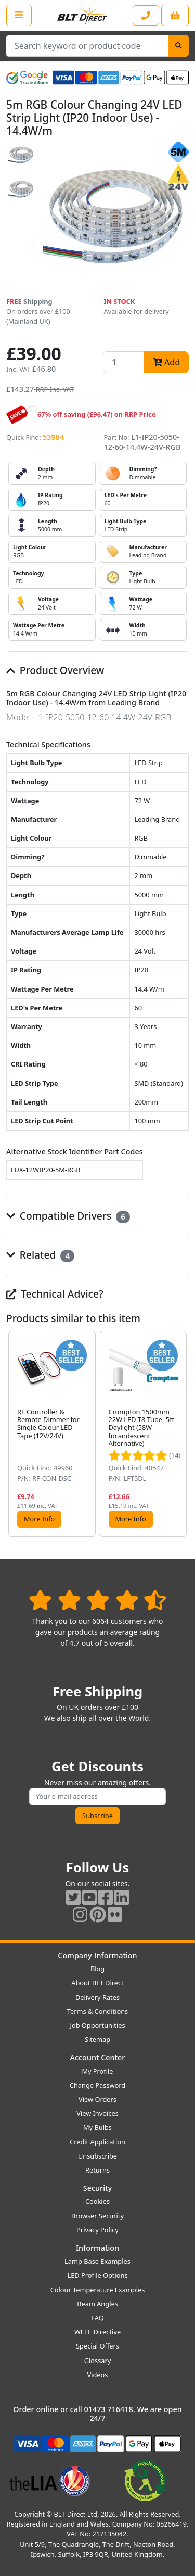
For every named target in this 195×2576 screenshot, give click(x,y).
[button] (180, 1434)
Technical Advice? (54, 1294)
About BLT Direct (97, 1982)
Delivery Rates (97, 1997)
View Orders (97, 2099)
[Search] (178, 46)
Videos (97, 2374)
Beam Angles (97, 2303)
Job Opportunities (97, 2025)
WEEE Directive (97, 2332)
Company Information (97, 1955)
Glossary (97, 2360)
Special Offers (97, 2346)
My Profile (97, 2071)
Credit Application (97, 2142)
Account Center (97, 2057)
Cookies (97, 2201)
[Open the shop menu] (19, 15)
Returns (97, 2170)
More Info (39, 1519)
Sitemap (97, 2039)
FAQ (97, 2318)
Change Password (97, 2085)
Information (97, 2248)
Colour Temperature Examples (97, 2289)
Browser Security (97, 2215)
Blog (97, 1968)
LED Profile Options (97, 2275)
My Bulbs (97, 2127)
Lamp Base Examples (97, 2261)
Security (97, 2188)
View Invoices (97, 2113)
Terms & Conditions (97, 2011)
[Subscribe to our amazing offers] (97, 1796)
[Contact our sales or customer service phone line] (146, 15)
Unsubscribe (97, 2156)
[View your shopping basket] (175, 15)
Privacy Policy (97, 2230)
